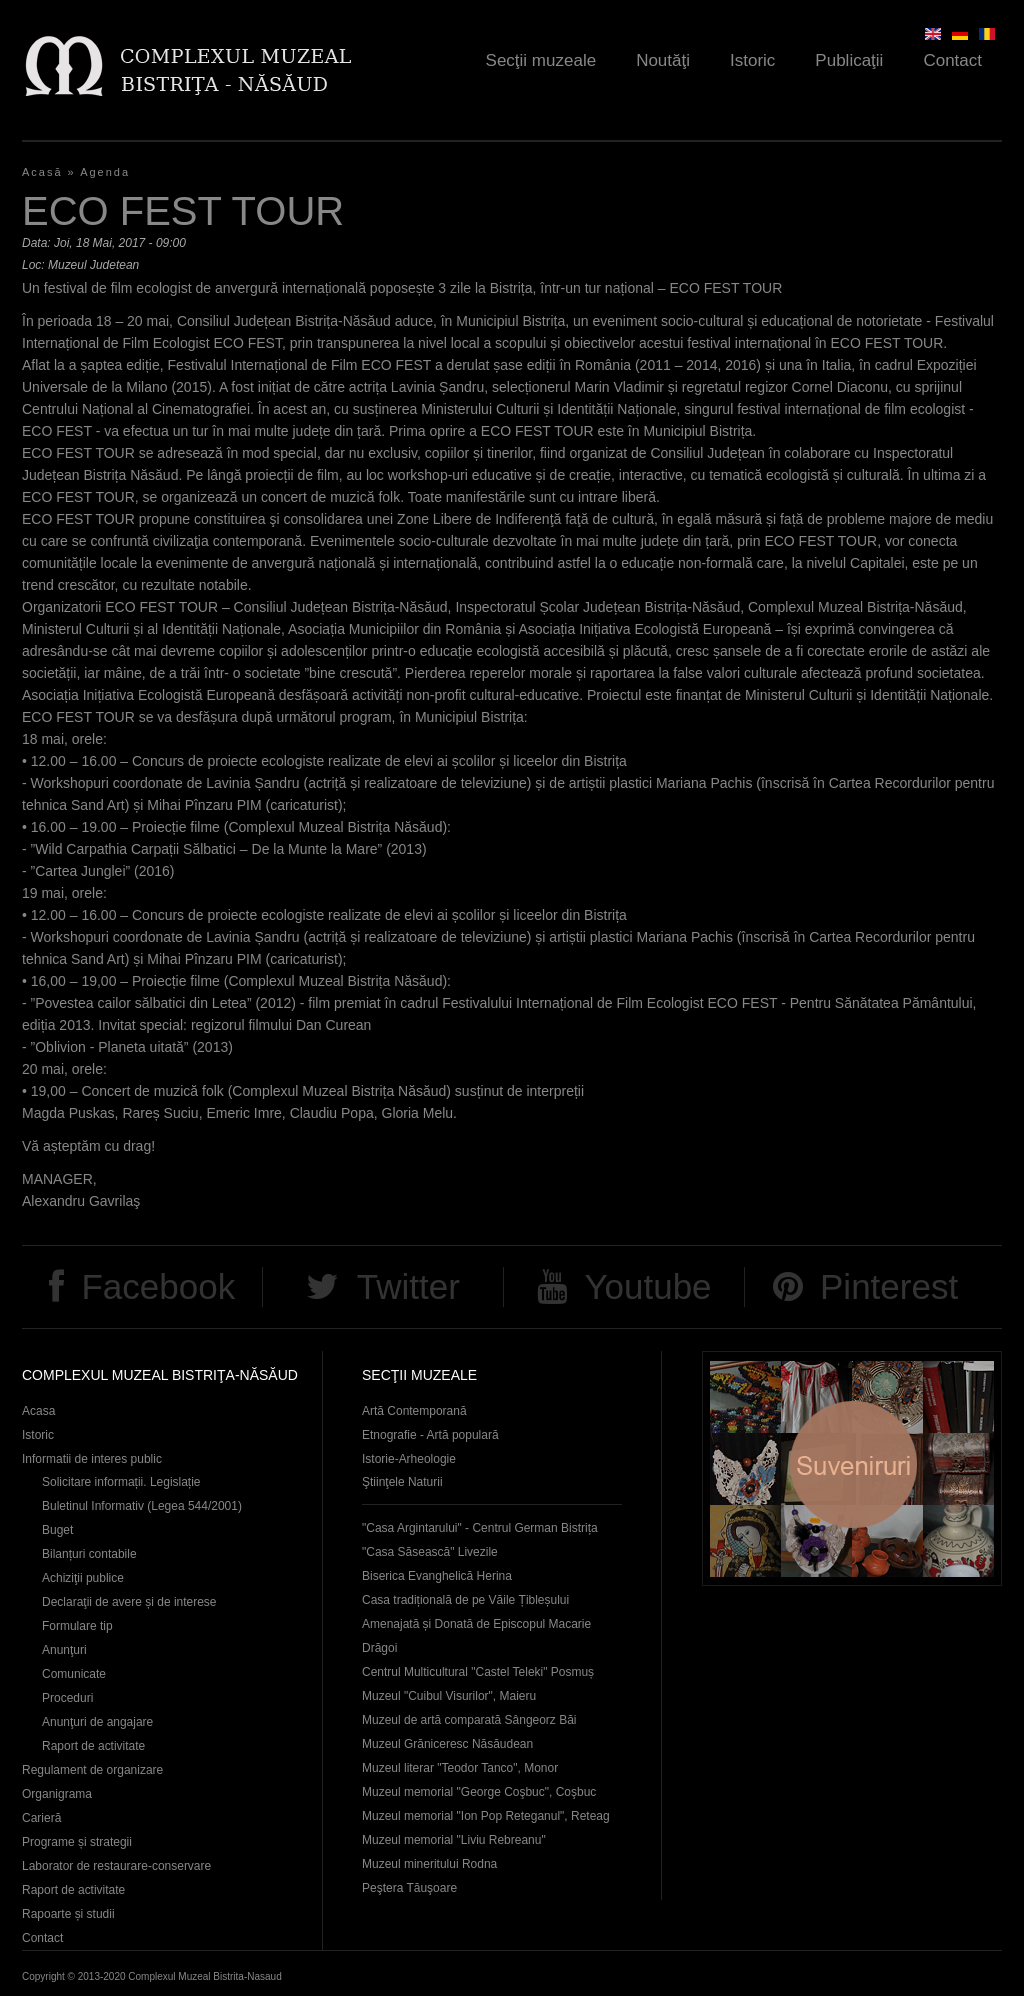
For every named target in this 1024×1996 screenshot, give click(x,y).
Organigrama (57, 1794)
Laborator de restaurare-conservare (116, 1866)
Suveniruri (852, 1468)
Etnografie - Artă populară (430, 1435)
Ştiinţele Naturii (402, 1482)
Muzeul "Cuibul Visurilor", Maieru (449, 1696)
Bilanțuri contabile (89, 1554)
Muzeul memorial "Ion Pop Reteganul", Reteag (486, 1816)
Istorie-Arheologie (409, 1459)
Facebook (158, 1286)
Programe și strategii (77, 1842)
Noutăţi (663, 60)
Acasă (42, 172)
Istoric (752, 60)
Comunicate (74, 1674)
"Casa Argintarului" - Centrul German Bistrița (480, 1528)
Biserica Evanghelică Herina (437, 1576)
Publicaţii (849, 60)
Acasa (38, 1411)
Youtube (647, 1286)
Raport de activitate (93, 1746)
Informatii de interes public (92, 1459)
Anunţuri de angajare (97, 1722)
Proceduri (67, 1698)
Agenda (105, 172)
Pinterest (889, 1286)
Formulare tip (77, 1626)
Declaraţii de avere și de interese (129, 1602)
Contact (952, 60)
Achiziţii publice (83, 1578)
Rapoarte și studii (68, 1914)
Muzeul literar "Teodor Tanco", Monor (460, 1768)
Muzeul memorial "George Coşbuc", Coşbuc (479, 1792)
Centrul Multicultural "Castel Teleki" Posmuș (478, 1672)
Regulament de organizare (92, 1770)
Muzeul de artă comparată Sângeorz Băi (469, 1720)
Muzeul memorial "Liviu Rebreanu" (454, 1840)
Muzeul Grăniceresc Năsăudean (447, 1744)
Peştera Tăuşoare (409, 1888)
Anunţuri (64, 1650)
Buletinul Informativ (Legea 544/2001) (142, 1506)
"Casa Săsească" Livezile (430, 1552)
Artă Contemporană (414, 1411)
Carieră (41, 1818)
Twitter (408, 1286)
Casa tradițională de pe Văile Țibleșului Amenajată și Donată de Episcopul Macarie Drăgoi (476, 1624)
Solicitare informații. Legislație (121, 1482)
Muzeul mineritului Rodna (429, 1864)
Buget (57, 1530)
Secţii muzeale (541, 60)
